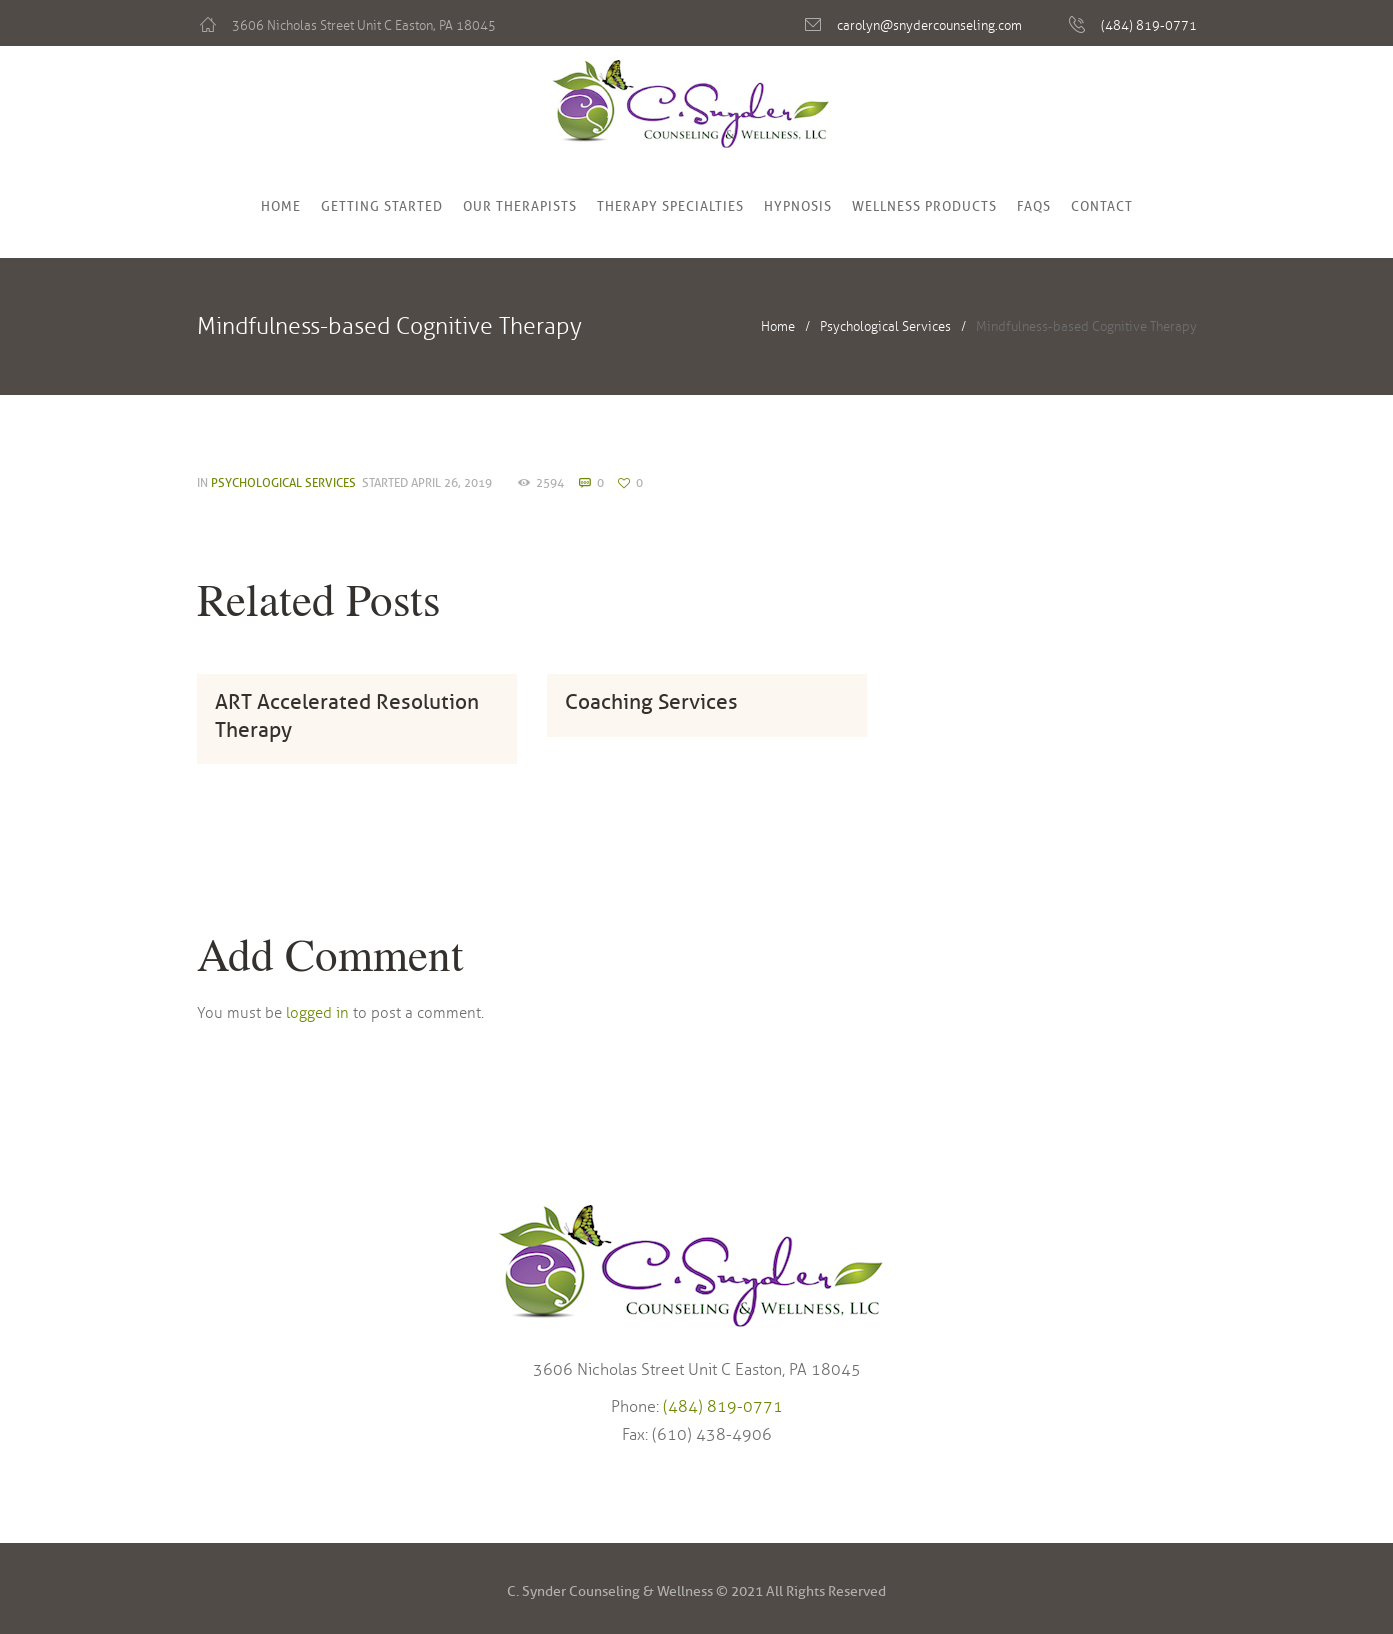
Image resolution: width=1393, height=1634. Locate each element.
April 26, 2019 (451, 482)
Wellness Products (924, 206)
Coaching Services (651, 702)
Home (281, 206)
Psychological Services (885, 326)
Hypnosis (798, 206)
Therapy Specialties (670, 206)
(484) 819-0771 (1149, 26)
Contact (1102, 206)
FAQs (1034, 206)
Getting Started (382, 206)
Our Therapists (520, 206)
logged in (317, 1013)
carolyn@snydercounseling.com (929, 26)
